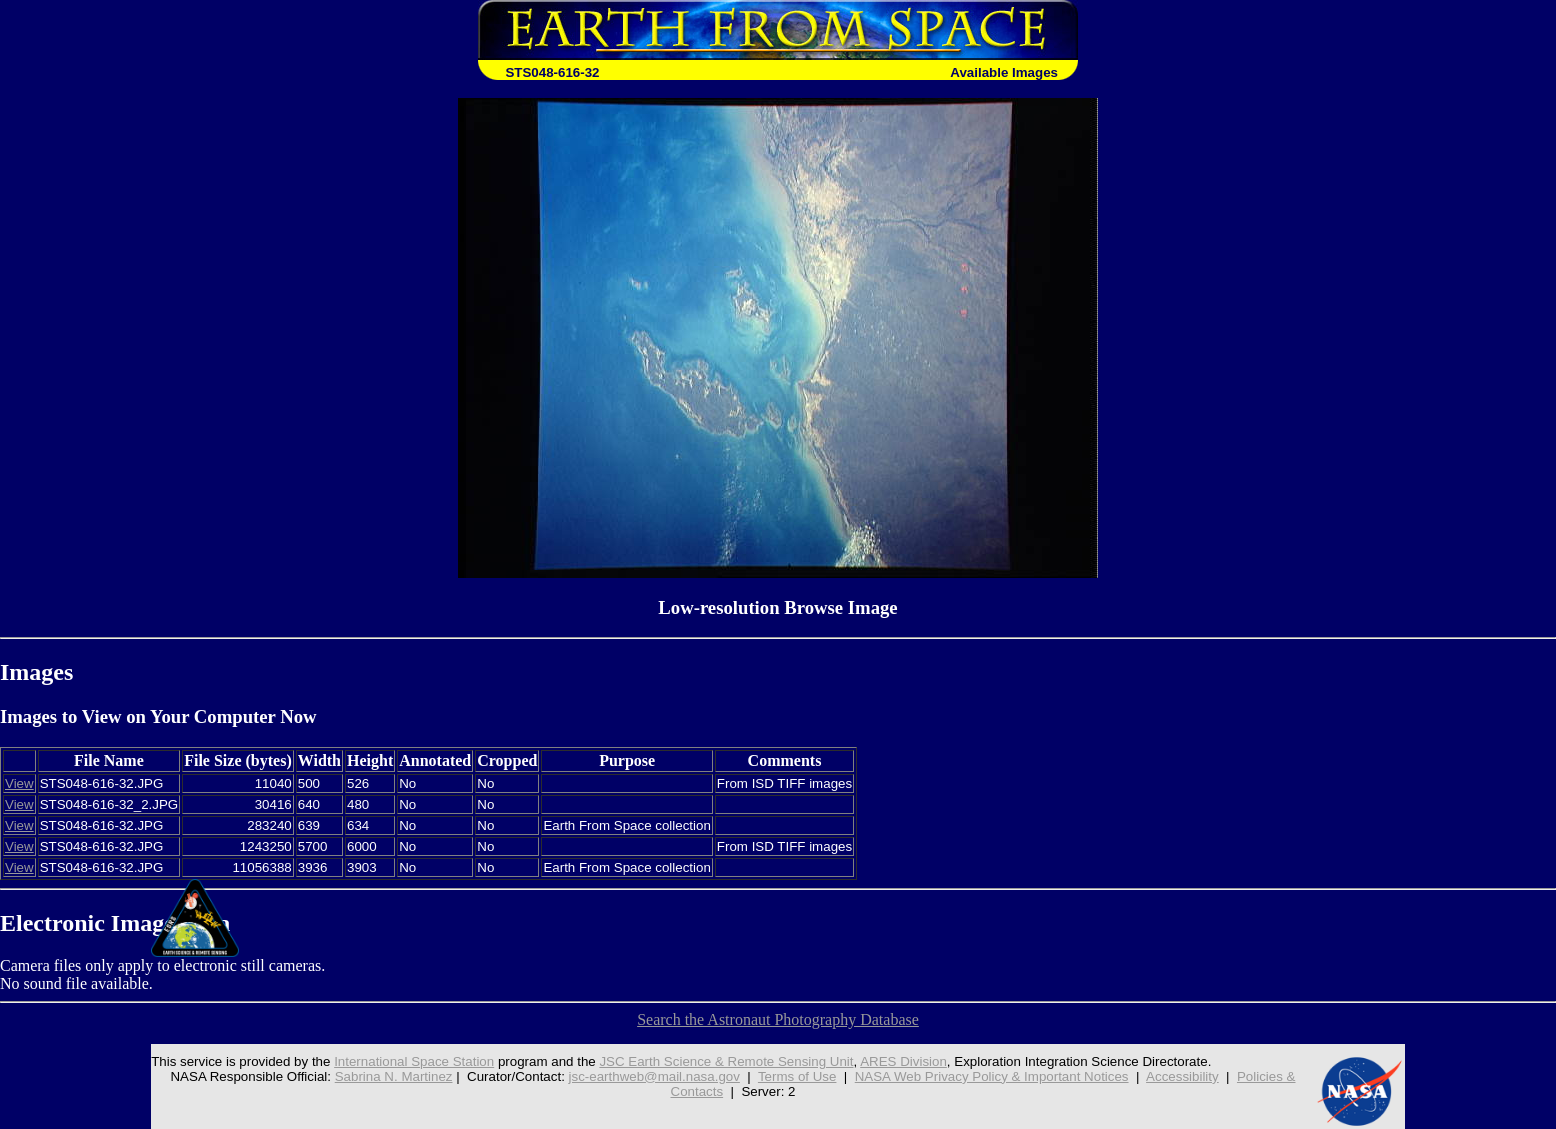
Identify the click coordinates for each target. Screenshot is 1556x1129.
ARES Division (903, 1061)
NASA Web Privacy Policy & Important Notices (992, 1076)
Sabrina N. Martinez (394, 1076)
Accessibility (1182, 1076)
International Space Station (414, 1061)
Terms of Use (797, 1076)
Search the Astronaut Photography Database (778, 1019)
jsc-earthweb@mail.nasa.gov (654, 1076)
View (19, 783)
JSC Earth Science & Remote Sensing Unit (726, 1061)
